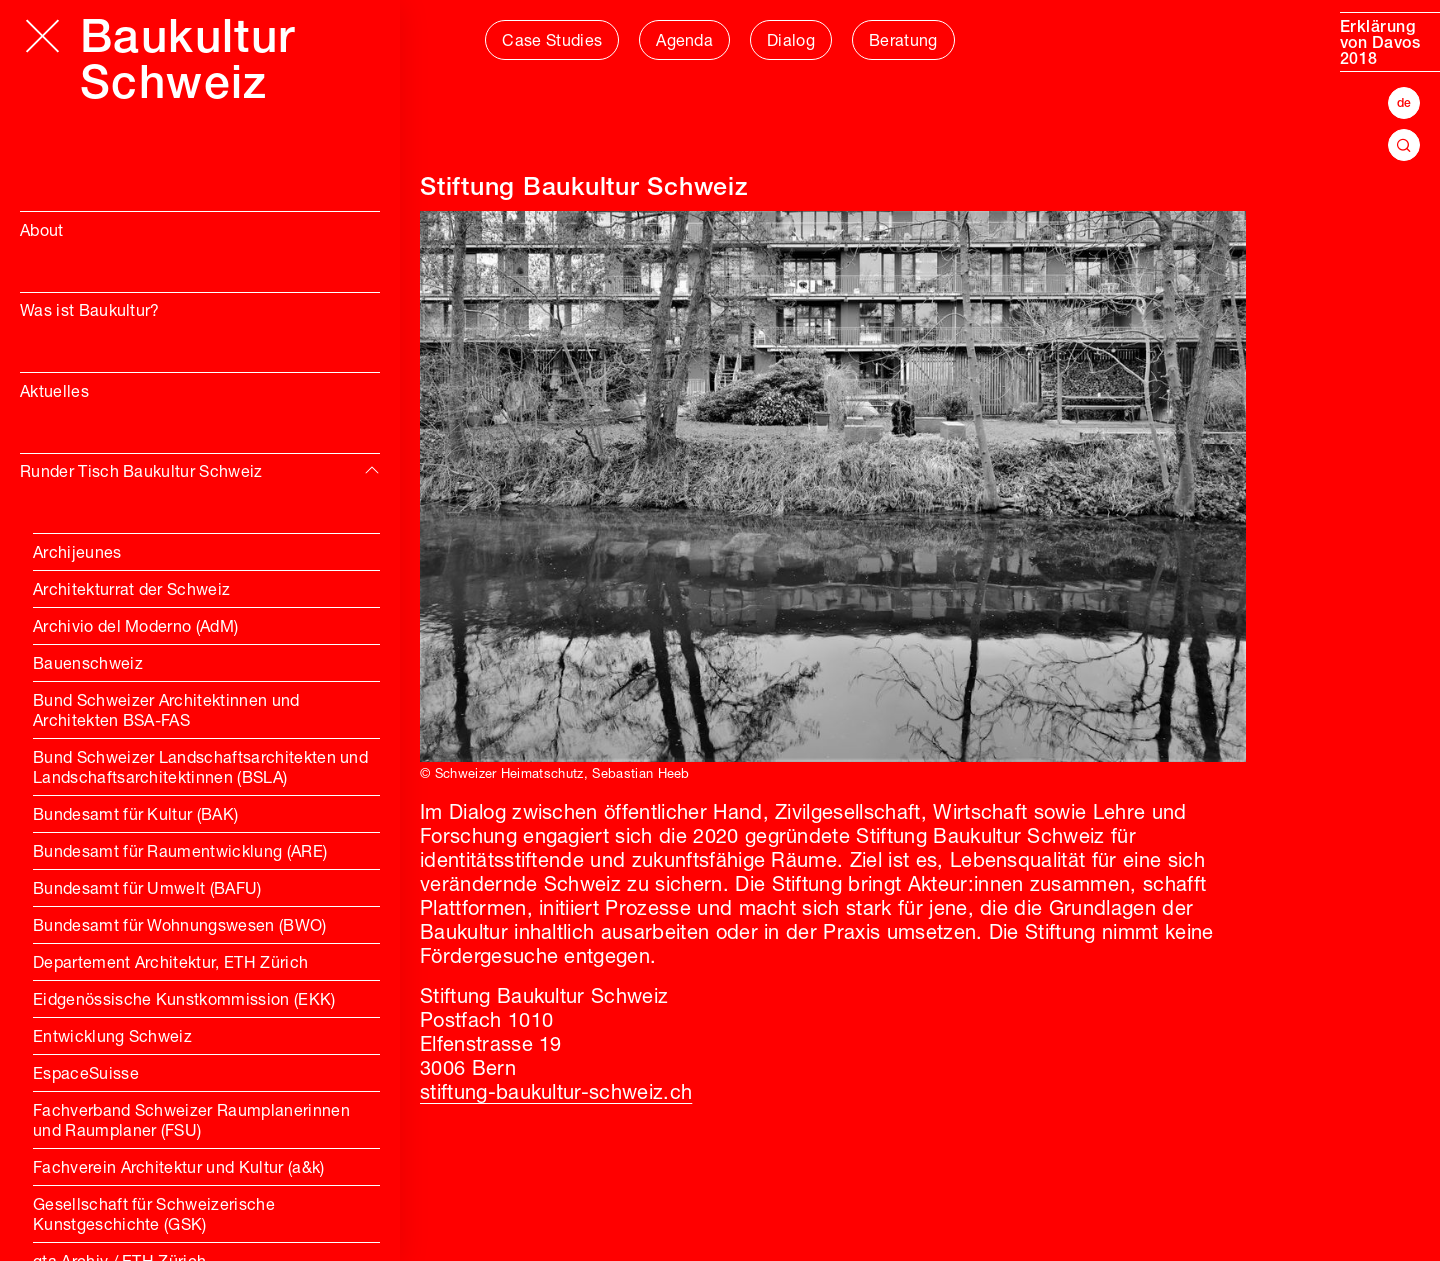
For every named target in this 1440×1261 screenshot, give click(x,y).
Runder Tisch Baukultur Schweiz (141, 473)
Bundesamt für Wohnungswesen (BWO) (180, 927)
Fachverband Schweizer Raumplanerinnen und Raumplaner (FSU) (191, 1122)
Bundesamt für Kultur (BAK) (135, 816)
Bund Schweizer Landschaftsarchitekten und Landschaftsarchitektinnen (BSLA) (200, 769)
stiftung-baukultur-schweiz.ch (556, 1094)
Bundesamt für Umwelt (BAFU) (147, 890)
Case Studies (552, 42)
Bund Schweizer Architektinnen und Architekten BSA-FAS (166, 712)
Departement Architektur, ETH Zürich (170, 964)
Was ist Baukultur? (90, 312)
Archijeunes (77, 554)
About (42, 232)
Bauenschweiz (88, 665)
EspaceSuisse (86, 1075)
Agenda (684, 42)
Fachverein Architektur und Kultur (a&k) (178, 1169)
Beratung (903, 42)
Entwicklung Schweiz (112, 1038)
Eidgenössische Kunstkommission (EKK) (184, 1001)
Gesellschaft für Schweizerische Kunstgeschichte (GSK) (154, 1216)
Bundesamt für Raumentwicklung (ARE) (180, 853)
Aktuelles (54, 393)
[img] (372, 471)
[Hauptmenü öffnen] (42, 36)
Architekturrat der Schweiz (131, 591)
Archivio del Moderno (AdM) (135, 628)
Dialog (791, 42)
